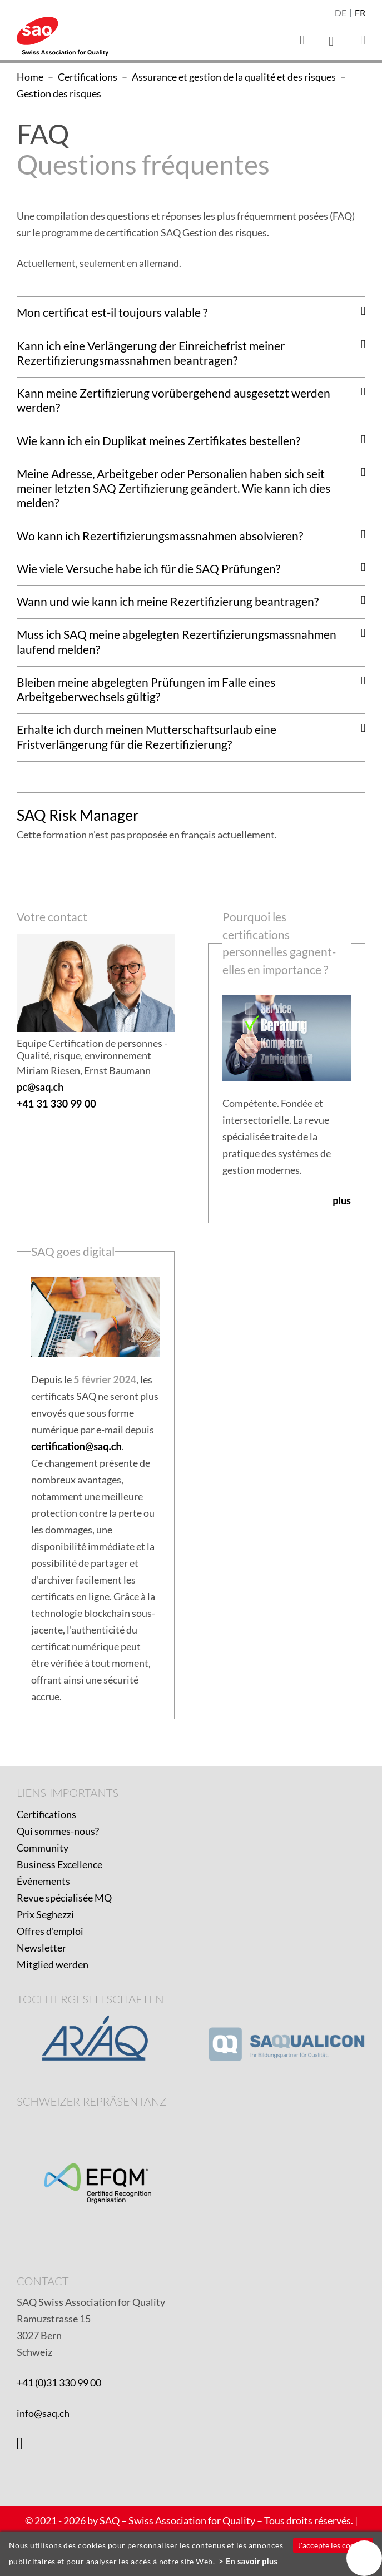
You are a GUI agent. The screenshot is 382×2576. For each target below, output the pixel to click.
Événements (43, 1881)
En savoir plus (251, 2561)
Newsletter (41, 1948)
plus (342, 1200)
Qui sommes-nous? (58, 1831)
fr (360, 13)
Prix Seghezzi (45, 1914)
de (340, 13)
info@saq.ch (43, 2413)
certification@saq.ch (76, 1446)
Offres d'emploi (50, 1931)
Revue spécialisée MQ (64, 1898)
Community (42, 1848)
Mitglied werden (52, 1964)
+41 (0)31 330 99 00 (59, 2382)
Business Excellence (59, 1864)
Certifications (46, 1814)
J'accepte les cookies (332, 2545)
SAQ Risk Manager (78, 815)
